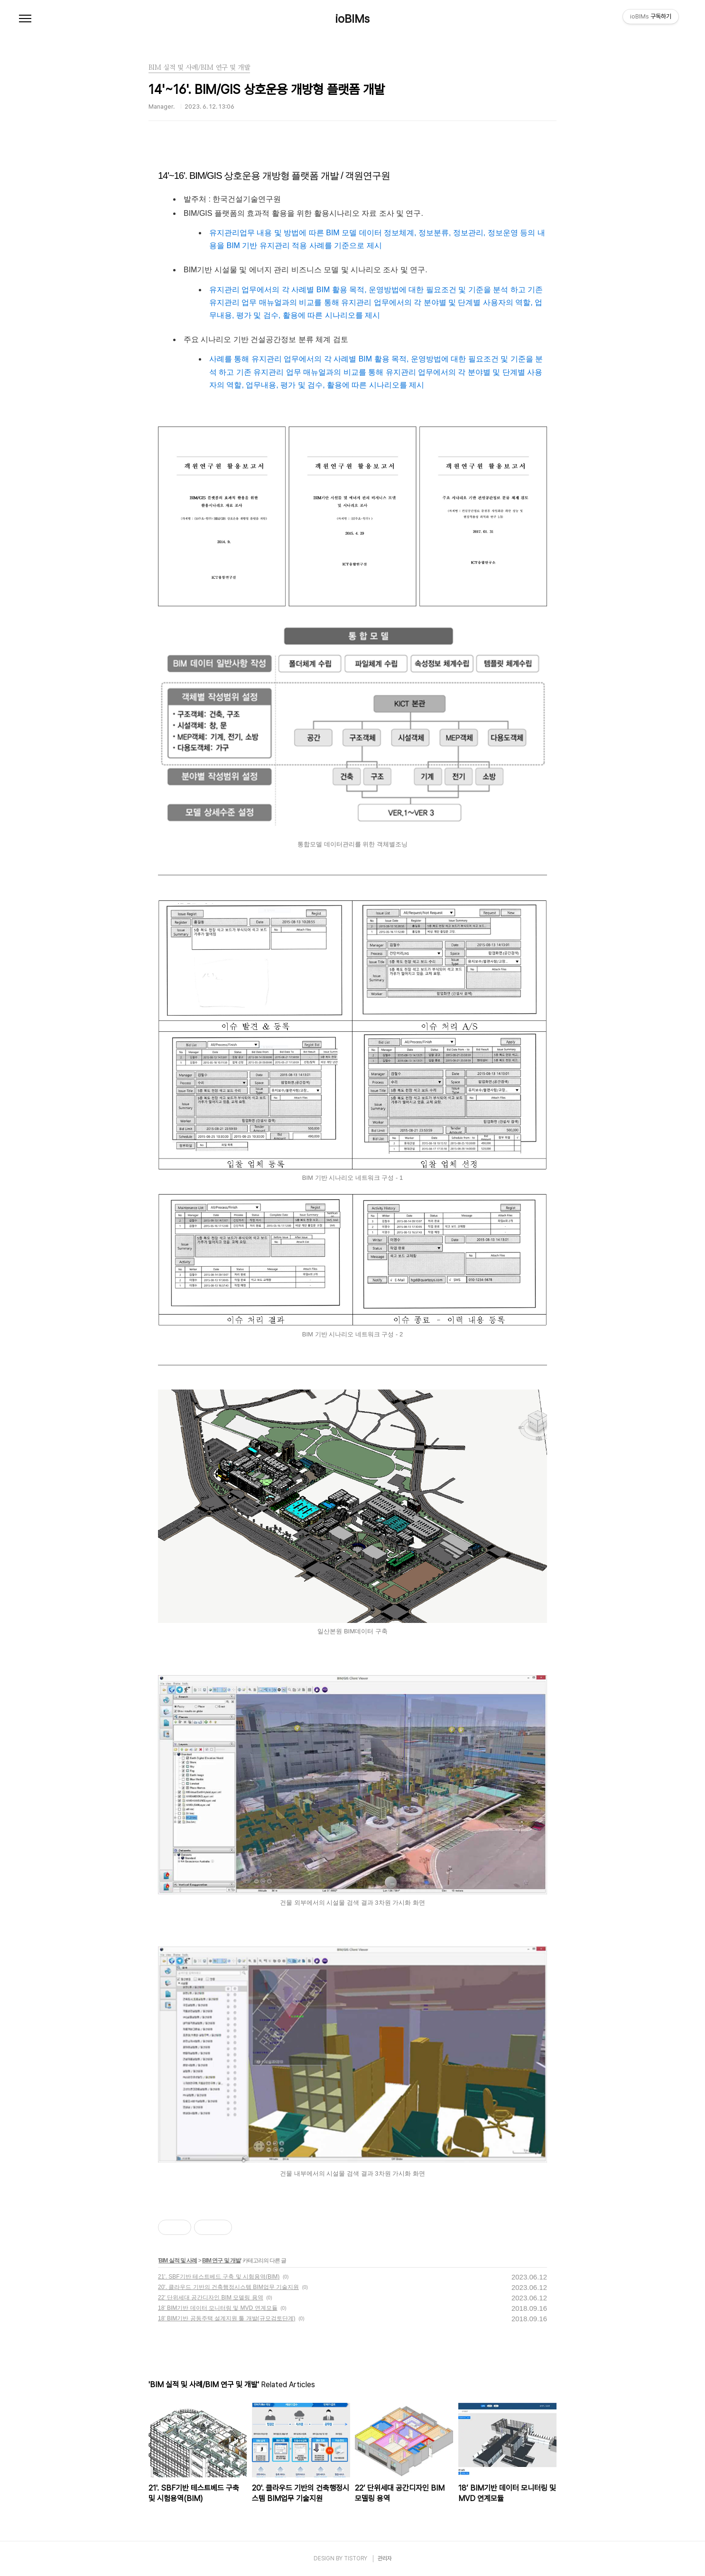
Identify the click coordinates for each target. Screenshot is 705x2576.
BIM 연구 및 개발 (221, 2260)
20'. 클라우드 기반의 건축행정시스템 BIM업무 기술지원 (228, 2287)
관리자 (385, 2558)
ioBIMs (352, 19)
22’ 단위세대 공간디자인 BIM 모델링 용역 (210, 2297)
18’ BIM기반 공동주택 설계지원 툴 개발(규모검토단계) (227, 2318)
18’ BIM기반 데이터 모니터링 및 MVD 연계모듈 (218, 2308)
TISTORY (355, 2558)
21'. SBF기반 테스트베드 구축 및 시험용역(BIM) (218, 2276)
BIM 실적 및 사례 (177, 2260)
